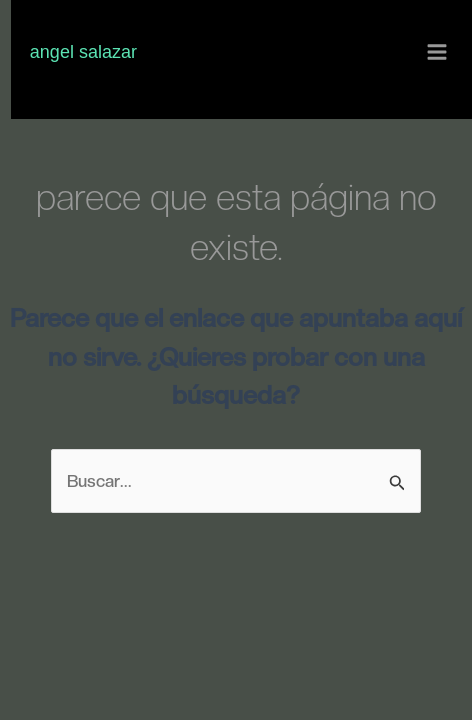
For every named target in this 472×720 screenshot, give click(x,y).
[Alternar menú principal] (438, 53)
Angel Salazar (83, 52)
